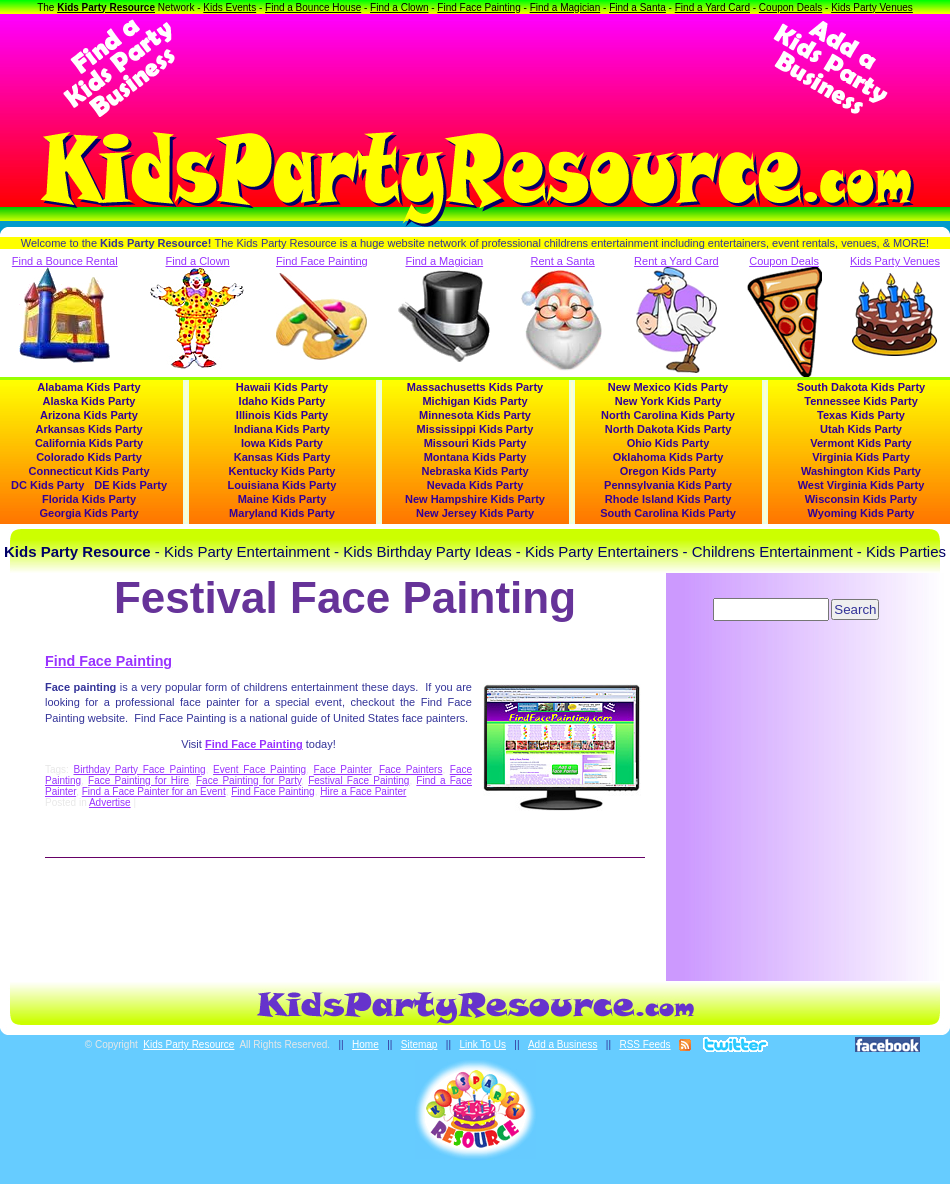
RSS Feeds (644, 1044)
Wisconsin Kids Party (861, 499)
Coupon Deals (790, 7)
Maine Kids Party (282, 499)
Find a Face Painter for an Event (154, 791)
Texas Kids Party (861, 415)
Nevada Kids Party (475, 485)
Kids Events (229, 7)
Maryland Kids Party (282, 513)
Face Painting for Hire (138, 780)
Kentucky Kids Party (282, 471)
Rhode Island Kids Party (668, 499)
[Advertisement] (475, 68)
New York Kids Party (668, 401)
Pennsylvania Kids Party (668, 485)
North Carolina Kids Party (668, 415)
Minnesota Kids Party (475, 415)
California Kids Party (89, 443)
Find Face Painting (478, 7)
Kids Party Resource (106, 7)
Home (365, 1044)
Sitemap (419, 1044)
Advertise (110, 802)
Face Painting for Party (248, 780)
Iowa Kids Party (282, 443)
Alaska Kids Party (89, 401)
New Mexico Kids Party (668, 387)
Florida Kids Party (89, 499)
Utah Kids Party (861, 429)
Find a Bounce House (313, 7)
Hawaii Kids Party (282, 387)
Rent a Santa (562, 314)
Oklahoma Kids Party (668, 457)
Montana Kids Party (475, 457)
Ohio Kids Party (668, 443)
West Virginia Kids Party (861, 485)
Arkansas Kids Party (89, 429)
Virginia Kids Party (861, 457)
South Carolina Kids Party (668, 513)
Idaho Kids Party (282, 401)
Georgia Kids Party (88, 513)
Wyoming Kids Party (861, 513)
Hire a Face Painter (363, 791)
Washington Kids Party (861, 471)
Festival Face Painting (358, 780)
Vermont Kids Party (860, 443)
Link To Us (482, 1044)
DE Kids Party (130, 485)
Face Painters (411, 769)
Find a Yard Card (712, 7)
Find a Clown (399, 7)
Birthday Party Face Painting (140, 769)
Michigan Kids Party (474, 401)
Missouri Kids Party (475, 443)
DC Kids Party (47, 485)
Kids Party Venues (872, 7)
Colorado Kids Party (89, 457)
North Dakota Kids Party (668, 429)
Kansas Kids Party (282, 457)
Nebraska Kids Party (475, 471)
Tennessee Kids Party (861, 401)
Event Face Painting (259, 769)
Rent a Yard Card (676, 314)
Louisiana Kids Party (282, 485)
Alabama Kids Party (88, 387)
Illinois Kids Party (282, 415)
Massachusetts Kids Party (475, 387)
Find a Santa (637, 7)
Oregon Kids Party (668, 471)
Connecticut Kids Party (88, 471)
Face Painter (343, 769)
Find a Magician (565, 7)
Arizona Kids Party (89, 415)
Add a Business (563, 1044)
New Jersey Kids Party (475, 513)
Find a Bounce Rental (65, 309)
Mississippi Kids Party (475, 429)
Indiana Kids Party (282, 429)
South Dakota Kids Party (861, 387)
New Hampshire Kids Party (475, 499)
